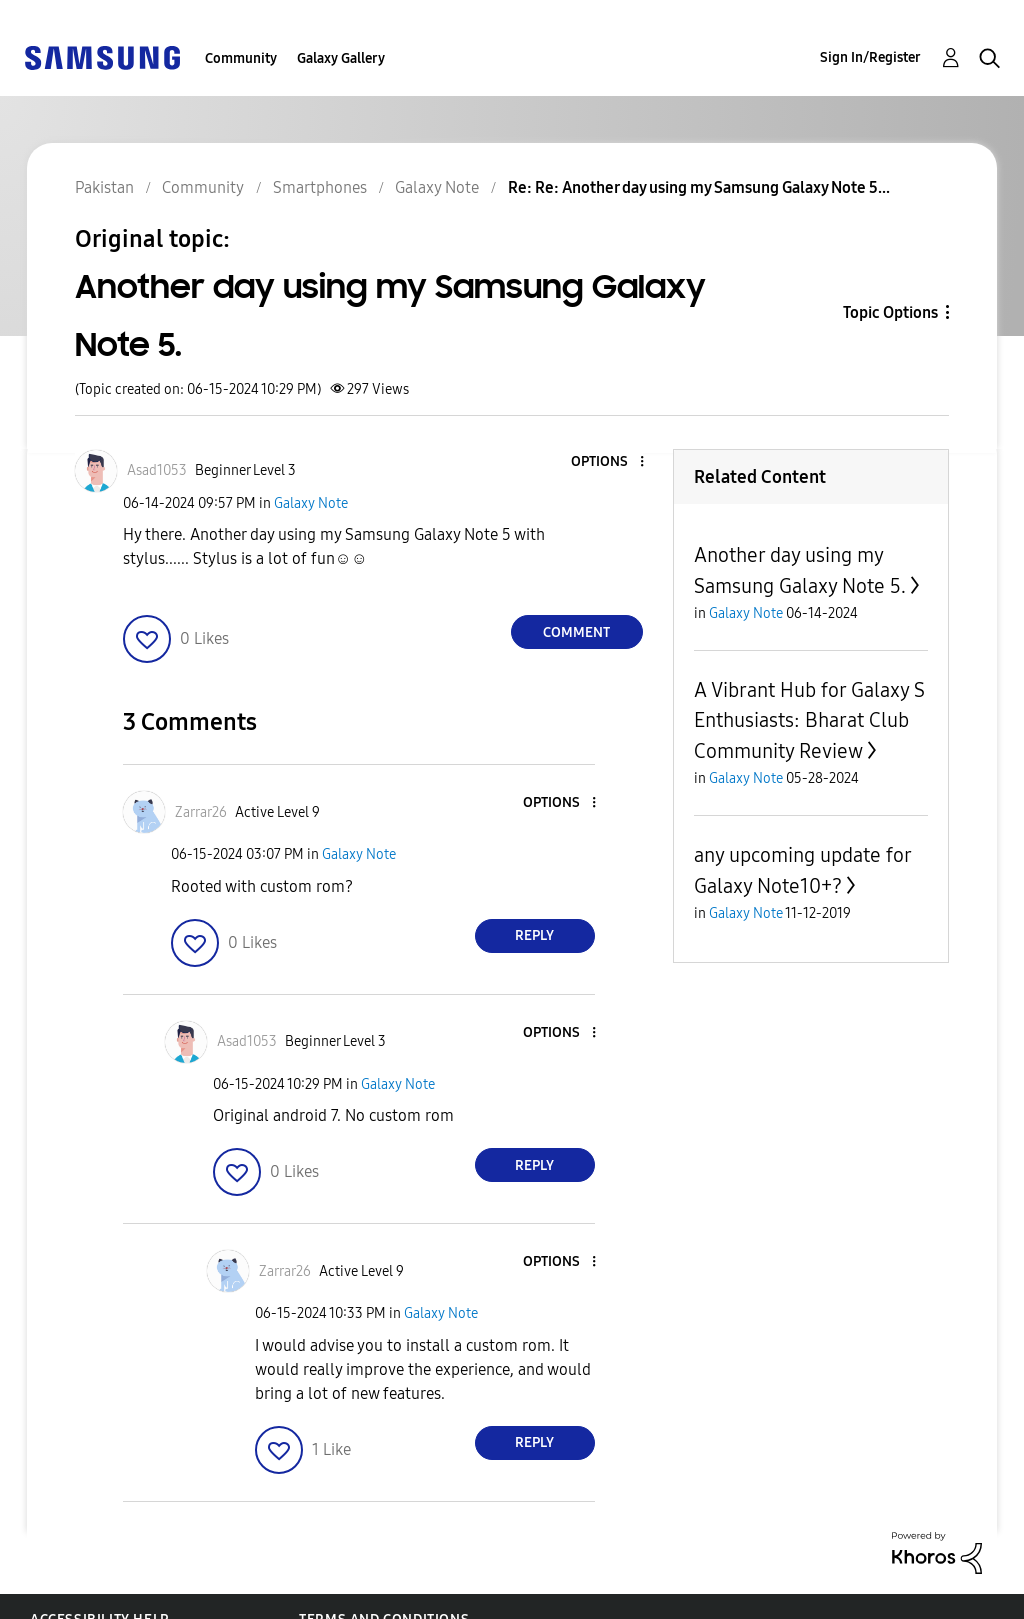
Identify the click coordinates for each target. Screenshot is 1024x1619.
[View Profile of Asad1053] (157, 470)
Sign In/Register (870, 57)
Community (241, 58)
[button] (608, 462)
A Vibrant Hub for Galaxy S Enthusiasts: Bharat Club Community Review (809, 720)
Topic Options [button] (890, 312)
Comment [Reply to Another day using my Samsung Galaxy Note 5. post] (576, 632)
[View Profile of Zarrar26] (201, 812)
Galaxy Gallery (341, 58)
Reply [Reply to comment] (534, 935)
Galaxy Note (311, 503)
